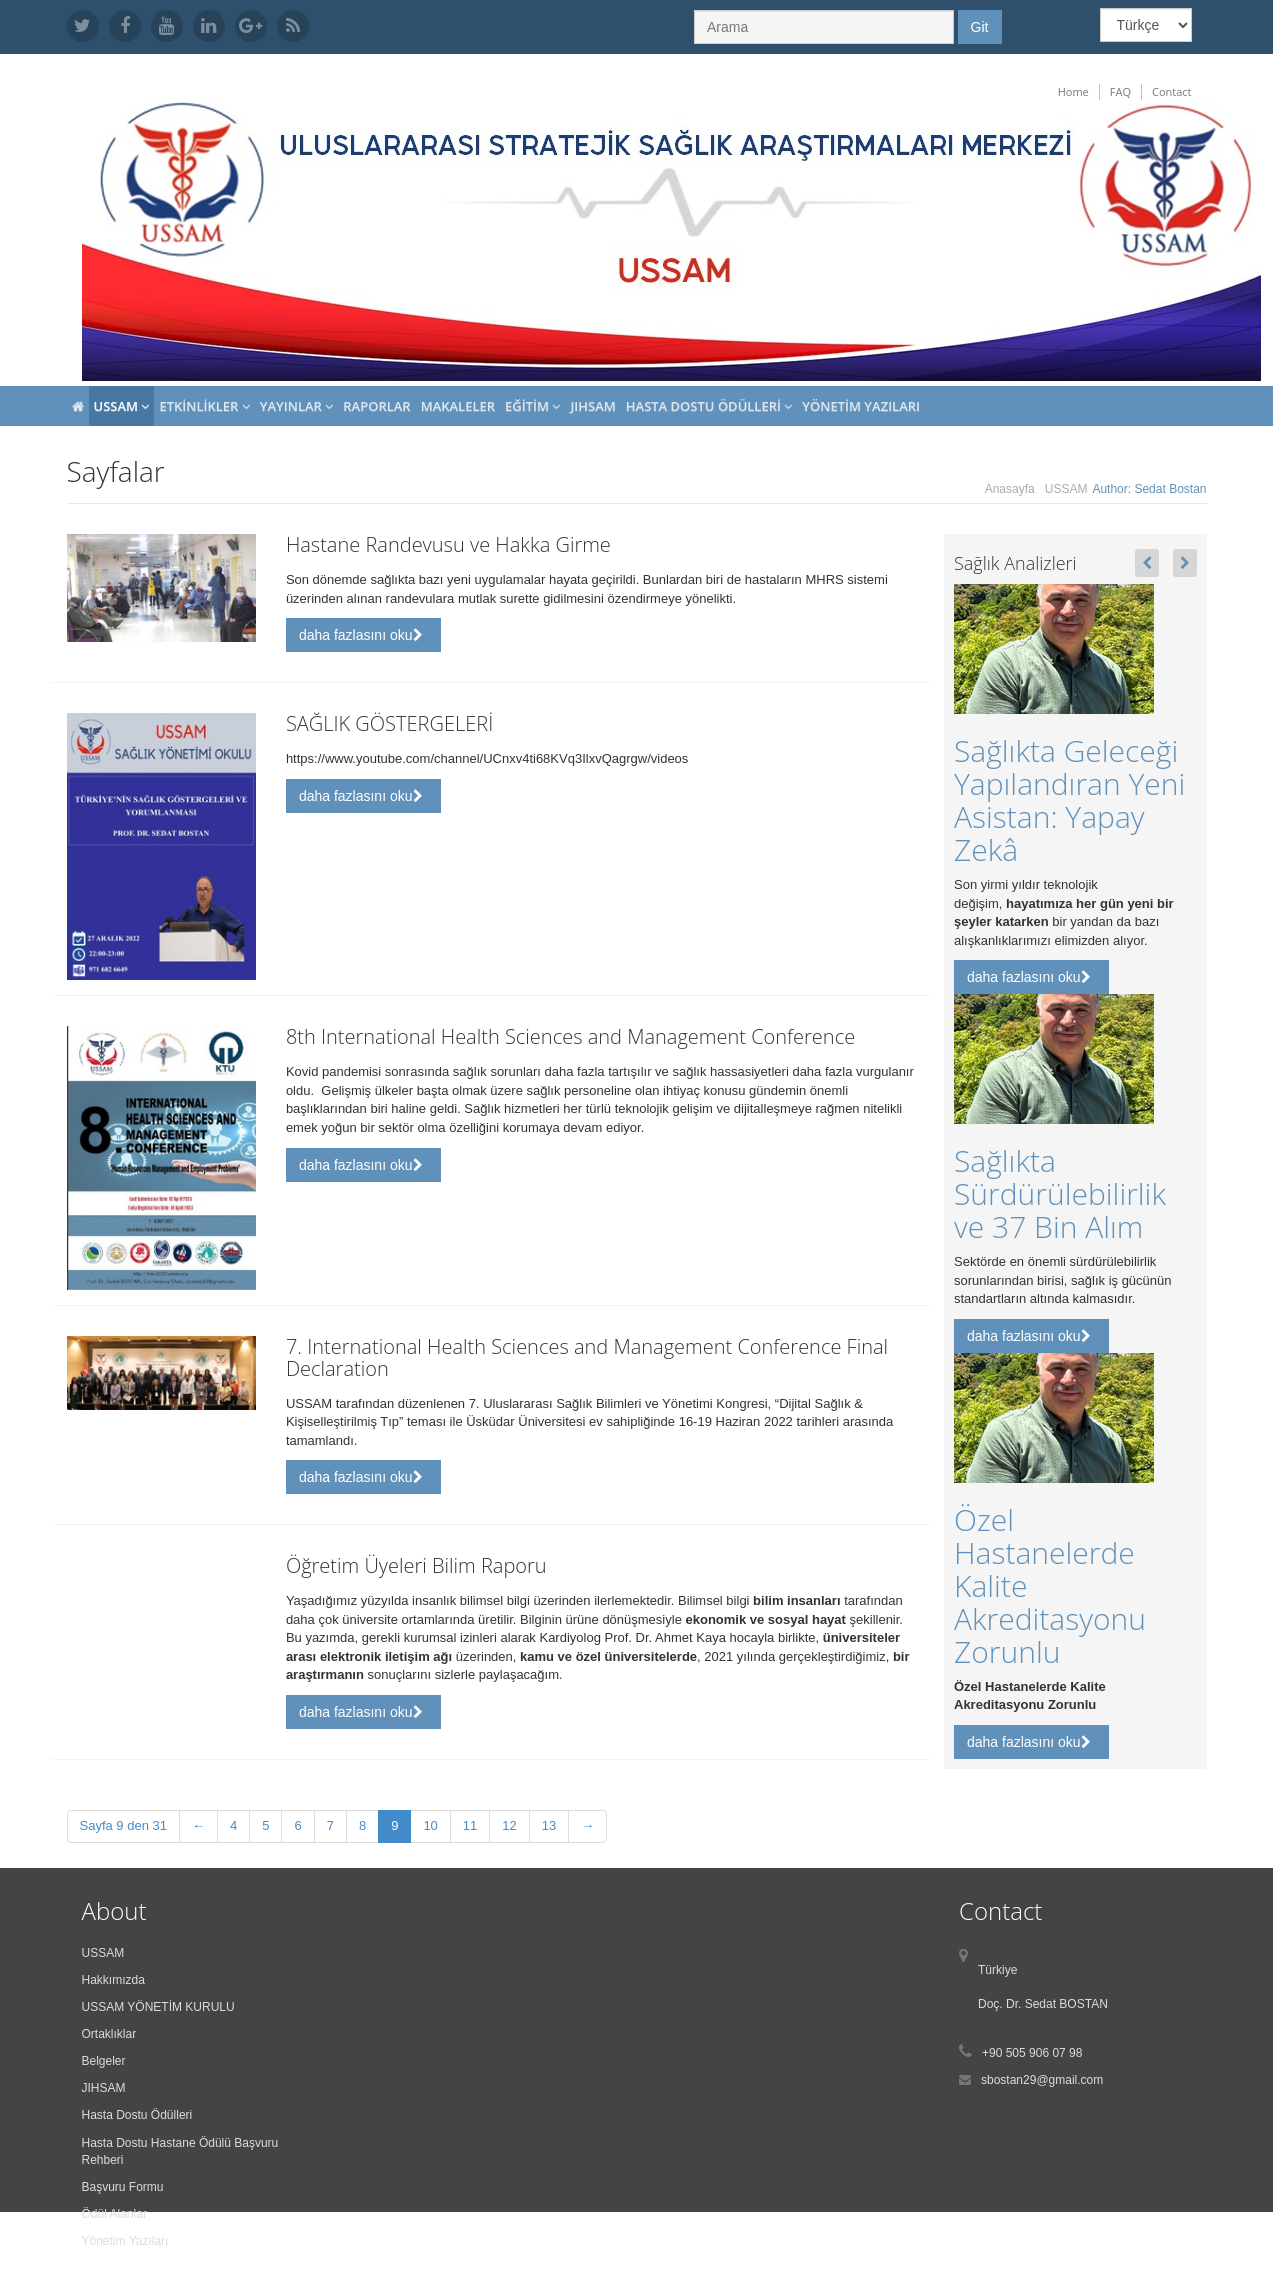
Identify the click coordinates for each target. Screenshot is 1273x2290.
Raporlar (376, 406)
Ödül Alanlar (114, 2214)
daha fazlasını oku (361, 635)
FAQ (1120, 91)
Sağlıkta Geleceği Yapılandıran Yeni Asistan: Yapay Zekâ (1069, 800)
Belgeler (104, 2061)
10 (430, 1825)
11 (470, 1825)
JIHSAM (592, 406)
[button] (1147, 563)
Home (1073, 91)
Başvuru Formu (123, 2187)
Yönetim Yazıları (861, 406)
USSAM (122, 406)
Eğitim (532, 406)
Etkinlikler (204, 406)
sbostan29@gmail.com (1042, 2080)
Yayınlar (296, 406)
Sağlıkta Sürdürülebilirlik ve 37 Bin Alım (1060, 1193)
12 (509, 1825)
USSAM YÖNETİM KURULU (158, 2007)
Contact (1172, 91)
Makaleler (458, 406)
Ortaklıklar (109, 2034)
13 (549, 1825)
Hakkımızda (113, 1980)
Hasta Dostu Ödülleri (709, 406)
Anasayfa (1010, 489)
